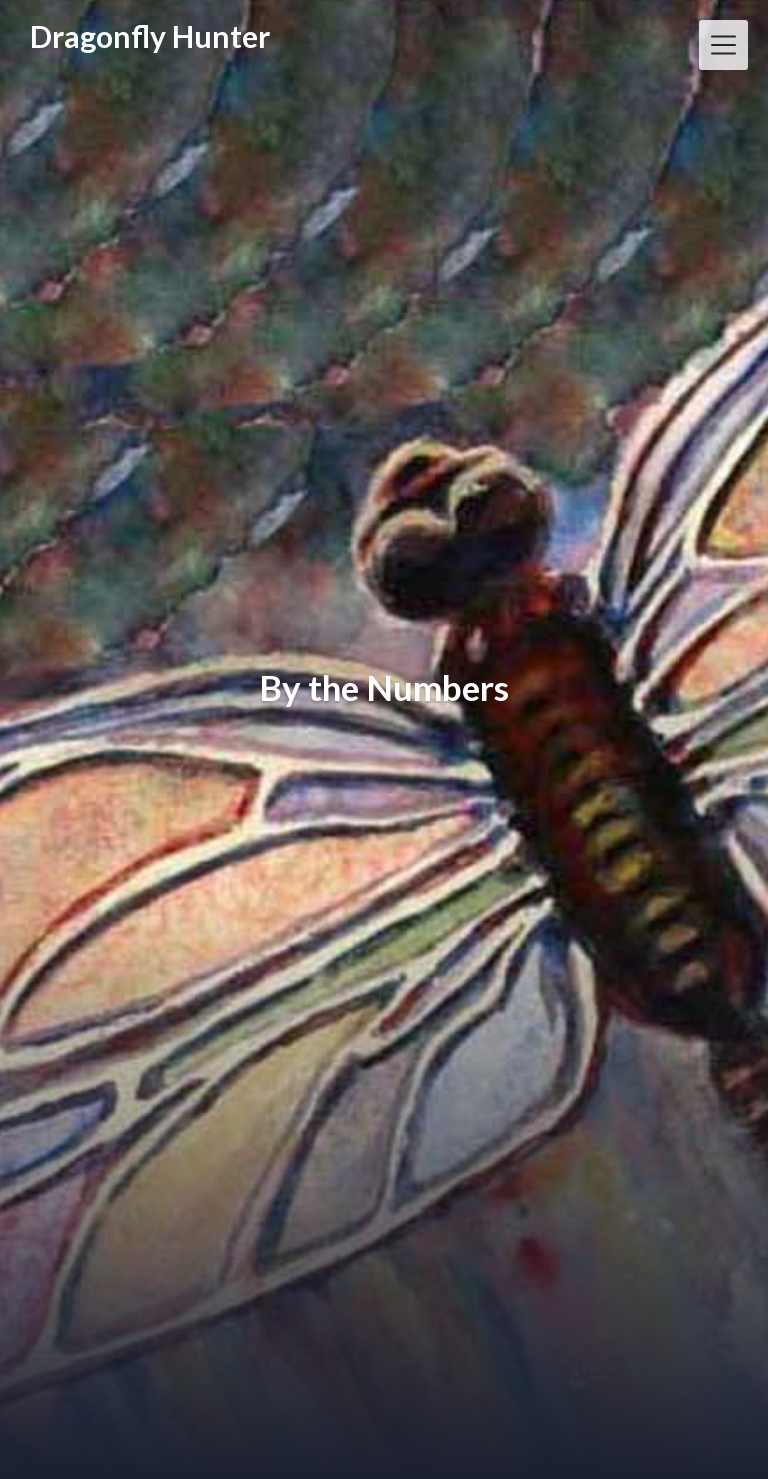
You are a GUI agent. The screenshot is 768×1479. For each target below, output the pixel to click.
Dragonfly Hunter (150, 37)
